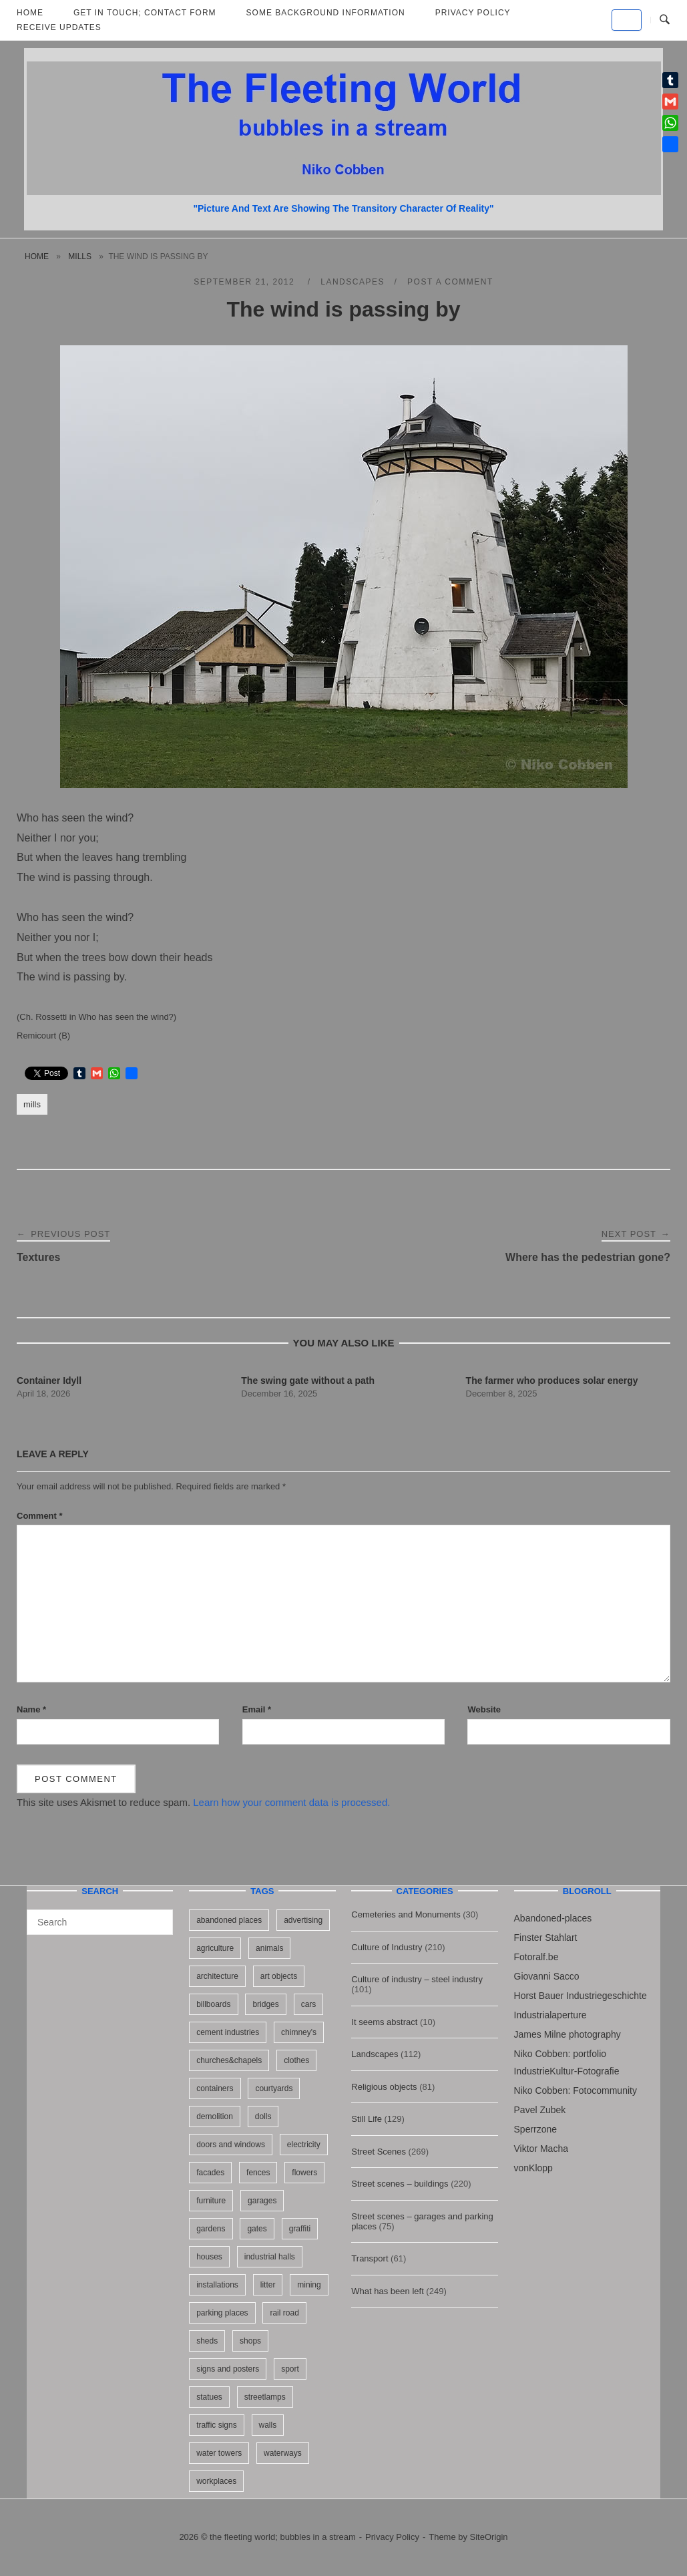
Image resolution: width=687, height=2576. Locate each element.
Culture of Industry (386, 1947)
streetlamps (265, 2397)
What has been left (387, 2291)
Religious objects (384, 2087)
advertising (303, 1920)
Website (484, 1709)
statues (209, 2397)
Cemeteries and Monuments (405, 1914)
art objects (278, 1976)
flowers (304, 2172)
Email (256, 1709)
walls (268, 2425)
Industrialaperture (550, 2015)
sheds (207, 2341)
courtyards (273, 2088)
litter (268, 2284)
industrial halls (269, 2256)
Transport (369, 2258)
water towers (219, 2453)
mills (79, 256)
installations (217, 2284)
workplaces (216, 2481)
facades (210, 2172)
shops (250, 2341)
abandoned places (229, 1920)
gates (256, 2228)
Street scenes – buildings (399, 2184)
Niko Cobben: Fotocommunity (575, 2090)
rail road (284, 2313)
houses (209, 2256)
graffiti (299, 2228)
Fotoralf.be (536, 1957)
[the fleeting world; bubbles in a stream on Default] (627, 20)
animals (269, 1948)
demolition (214, 2116)
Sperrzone (535, 2129)
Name (31, 1709)
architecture (217, 1976)
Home (37, 256)
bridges (265, 2004)
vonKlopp (533, 2168)
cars (308, 2004)
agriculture (215, 1948)
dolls (263, 2116)
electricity (303, 2144)
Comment (40, 1516)
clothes (296, 2060)
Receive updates (59, 27)
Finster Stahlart (546, 1937)
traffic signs (216, 2425)
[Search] (158, 1916)
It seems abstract (384, 2022)
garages (262, 2200)
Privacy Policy (392, 2537)
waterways (283, 2453)
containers (214, 2088)
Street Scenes (378, 2152)
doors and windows (230, 2144)
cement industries (227, 2032)
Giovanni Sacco (547, 1976)
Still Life (366, 2119)
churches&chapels (229, 2060)
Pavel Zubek (540, 2109)
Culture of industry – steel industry (417, 1979)
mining (308, 2284)
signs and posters (227, 2369)
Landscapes (352, 282)
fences (258, 2172)
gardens (210, 2228)
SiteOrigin (489, 2537)
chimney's (298, 2032)
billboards (213, 2004)
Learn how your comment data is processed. (291, 1802)
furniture (211, 2200)
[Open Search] (664, 20)
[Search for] (100, 1922)
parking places (222, 2313)
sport (290, 2369)
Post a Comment (450, 282)
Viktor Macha (541, 2148)
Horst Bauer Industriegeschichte (580, 1995)
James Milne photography (567, 2034)
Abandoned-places (553, 1918)
